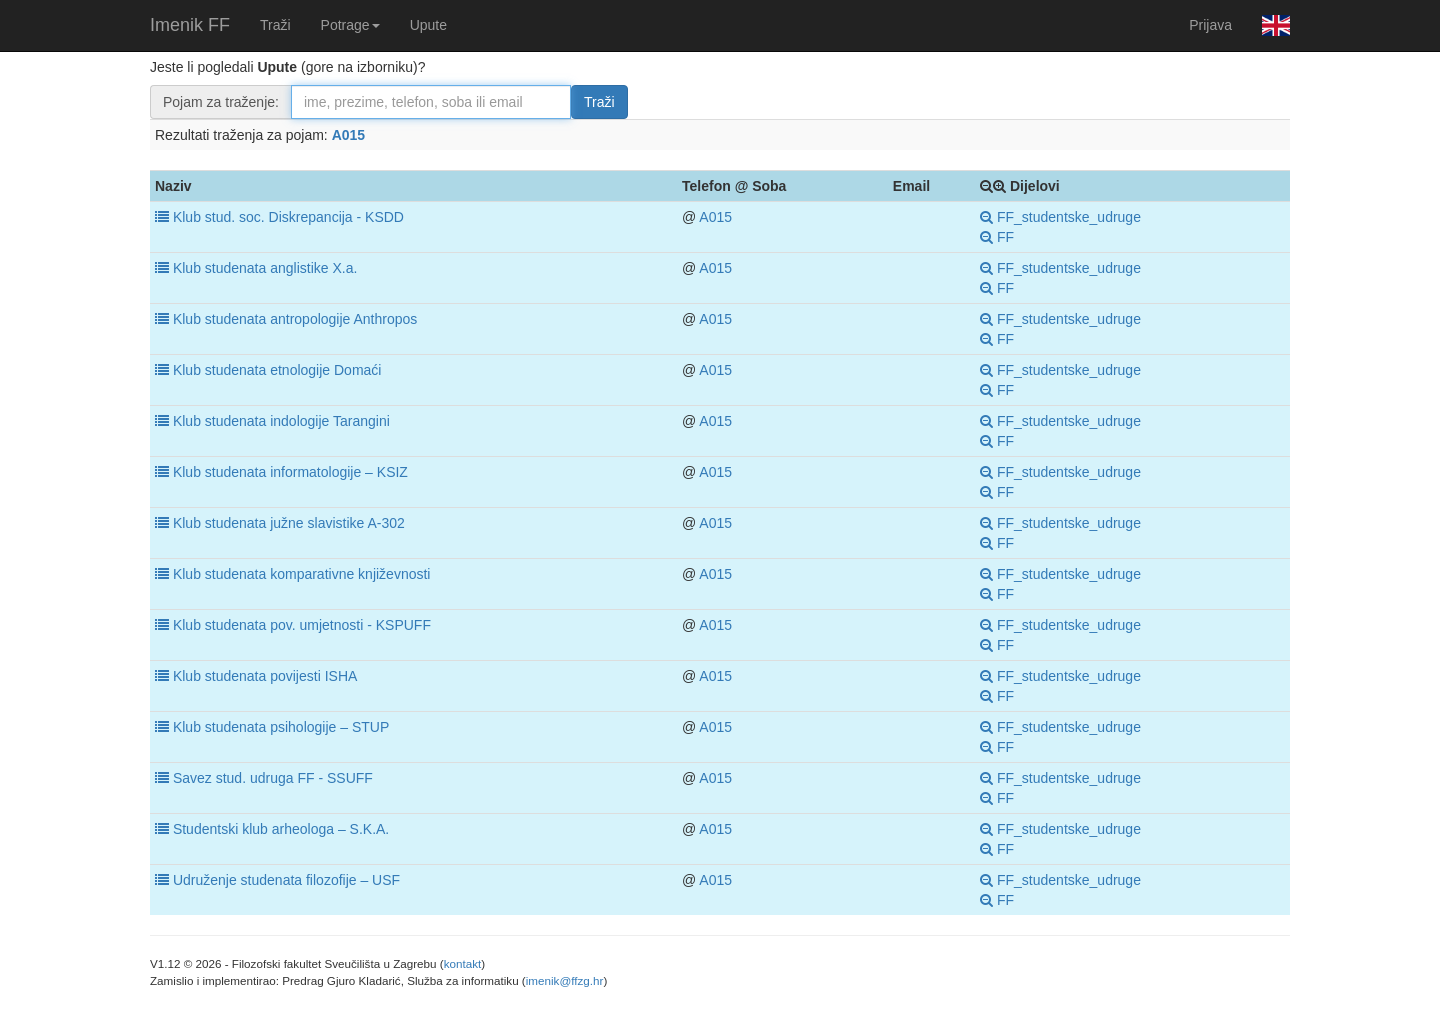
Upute (428, 25)
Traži (275, 25)
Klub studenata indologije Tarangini (281, 421)
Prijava (1210, 25)
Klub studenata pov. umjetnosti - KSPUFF (302, 625)
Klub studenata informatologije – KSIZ (290, 472)
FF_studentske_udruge (1060, 217)
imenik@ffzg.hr (565, 980)
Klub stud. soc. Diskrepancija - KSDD (288, 217)
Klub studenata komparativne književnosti (302, 574)
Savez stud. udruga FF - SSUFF (273, 778)
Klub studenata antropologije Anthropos (295, 319)
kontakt (463, 963)
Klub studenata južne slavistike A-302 (289, 523)
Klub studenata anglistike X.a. (265, 268)
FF (997, 237)
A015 (348, 135)
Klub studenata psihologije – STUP (281, 727)
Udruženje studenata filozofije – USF (286, 880)
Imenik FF (190, 25)
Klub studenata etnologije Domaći (277, 370)
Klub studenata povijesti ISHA (265, 676)
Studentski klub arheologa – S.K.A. (281, 829)
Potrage (350, 25)
